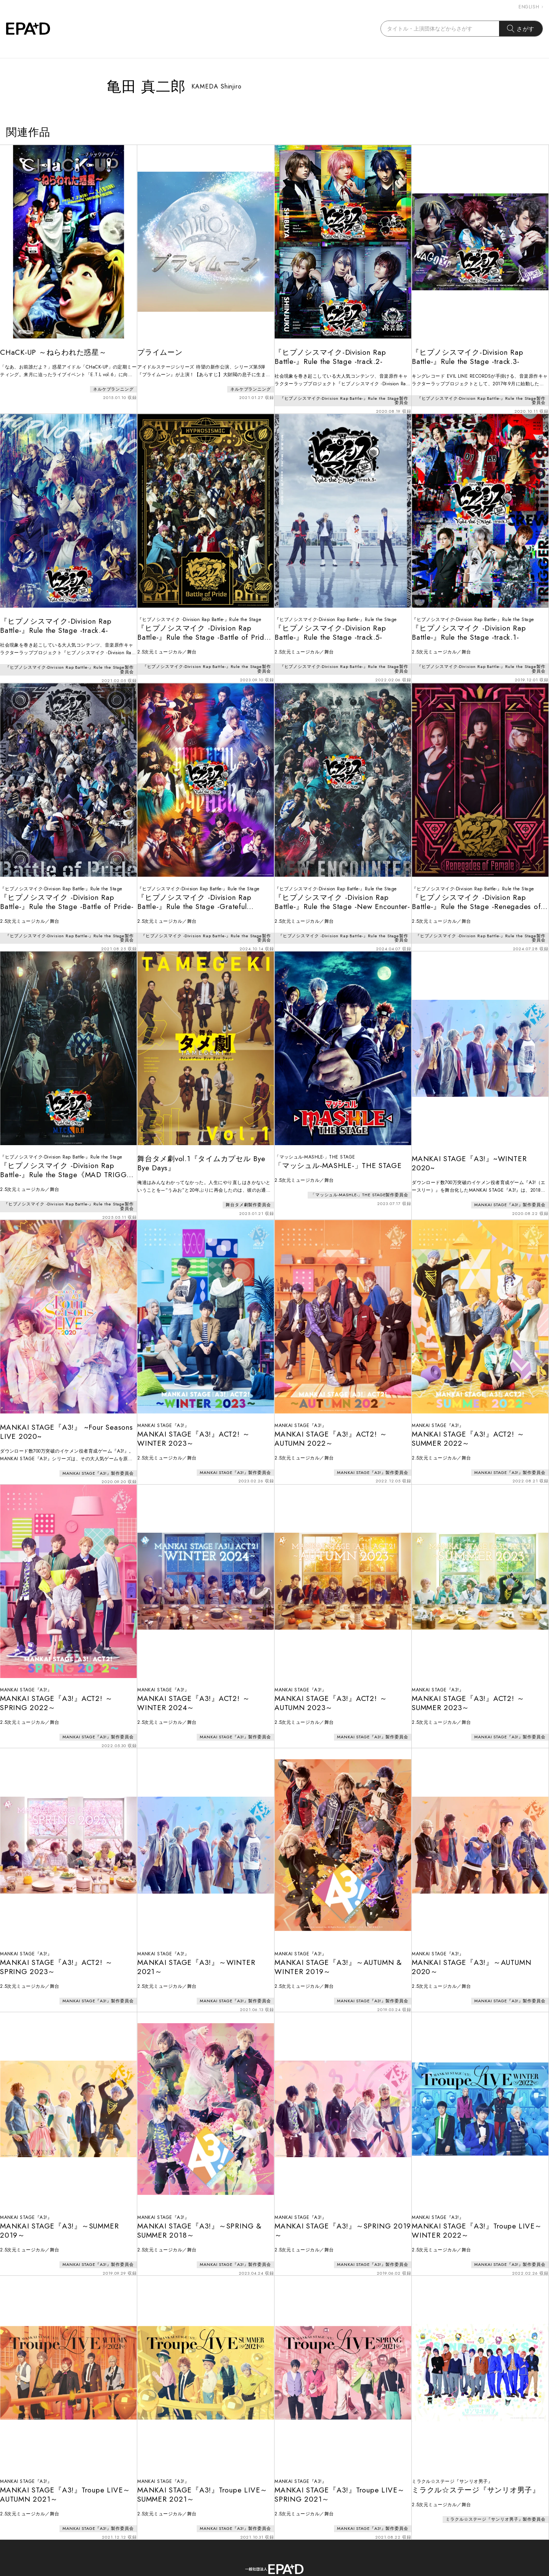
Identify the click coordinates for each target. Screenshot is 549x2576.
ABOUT (217, 2540)
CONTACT (259, 2540)
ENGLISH (530, 7)
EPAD (267, 2571)
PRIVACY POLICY (317, 2540)
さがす (521, 28)
